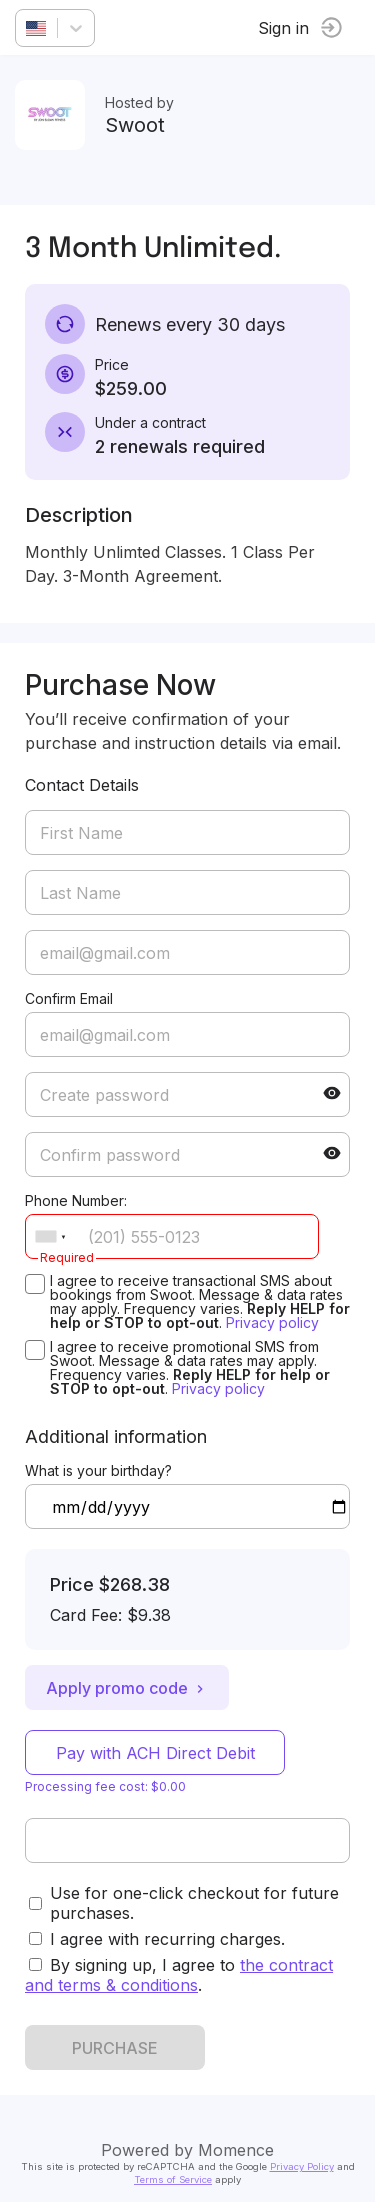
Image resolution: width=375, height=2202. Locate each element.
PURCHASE (115, 2048)
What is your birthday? (98, 1470)
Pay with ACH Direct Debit (155, 1753)
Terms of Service (173, 2179)
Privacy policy (272, 1322)
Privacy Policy (302, 2166)
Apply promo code (127, 1688)
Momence (236, 2150)
